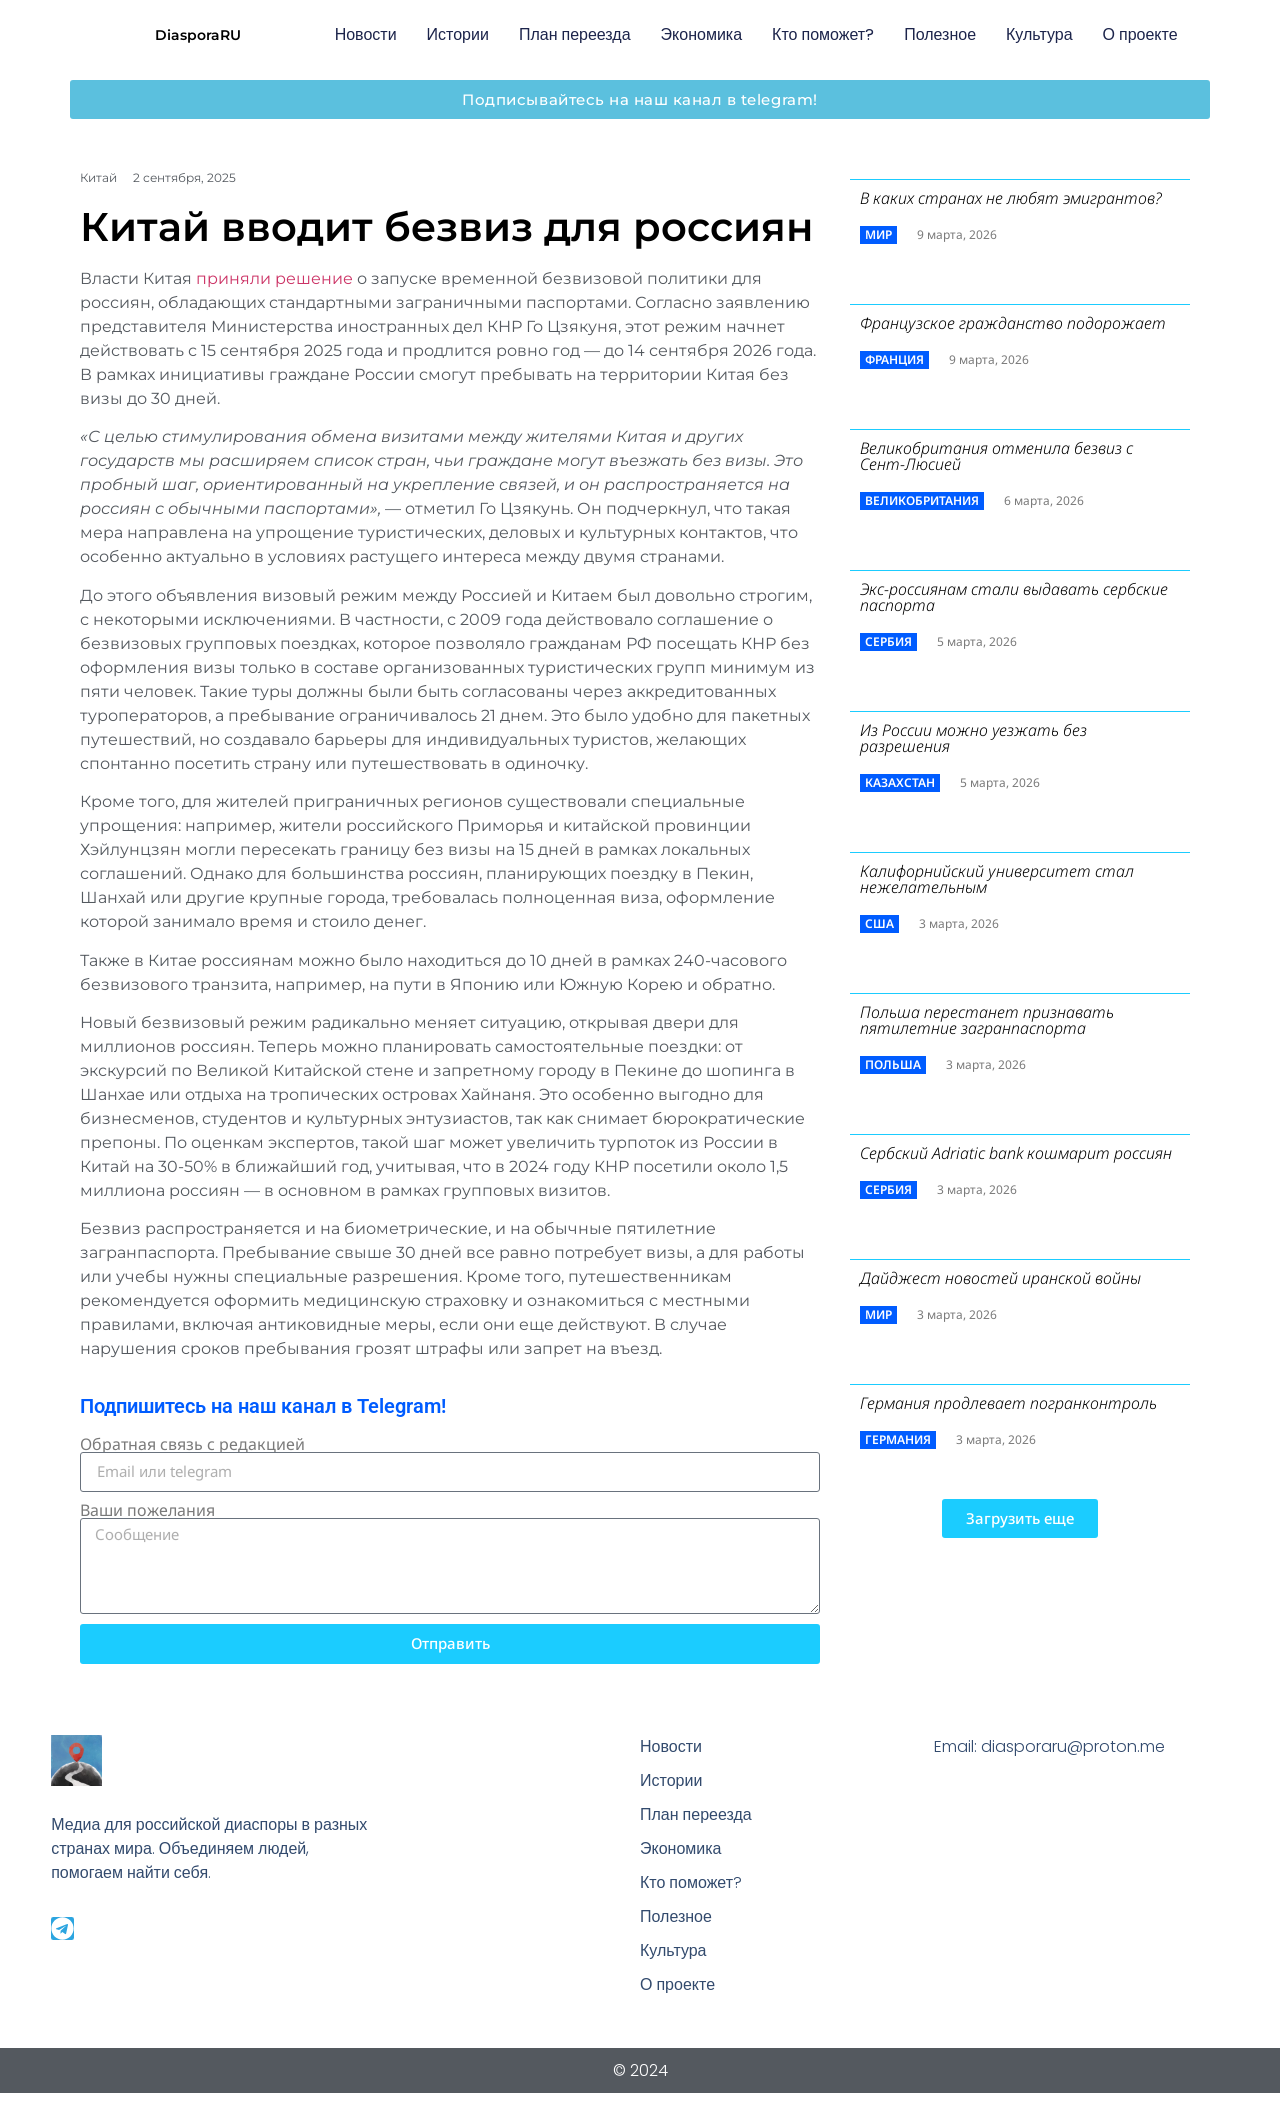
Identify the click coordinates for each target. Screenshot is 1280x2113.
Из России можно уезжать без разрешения (973, 738)
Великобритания (922, 500)
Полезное (940, 34)
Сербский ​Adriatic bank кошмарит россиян (1016, 1153)
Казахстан (900, 782)
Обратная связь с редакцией (192, 1444)
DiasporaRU (198, 35)
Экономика (702, 34)
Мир (878, 234)
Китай (98, 177)
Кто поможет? (823, 34)
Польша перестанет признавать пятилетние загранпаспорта (987, 1020)
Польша (893, 1064)
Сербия (888, 641)
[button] (1020, 1518)
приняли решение (274, 278)
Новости (366, 34)
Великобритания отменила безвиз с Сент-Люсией (996, 456)
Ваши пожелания (147, 1510)
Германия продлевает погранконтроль (1008, 1403)
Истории (458, 34)
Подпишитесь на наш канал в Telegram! (263, 1406)
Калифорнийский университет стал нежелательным (997, 879)
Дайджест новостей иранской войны (1000, 1278)
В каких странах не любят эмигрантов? (1011, 198)
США (879, 923)
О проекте (1140, 34)
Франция (894, 359)
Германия (898, 1439)
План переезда (575, 34)
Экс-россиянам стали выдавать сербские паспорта (1014, 597)
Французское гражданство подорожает (1013, 323)
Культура (1039, 34)
